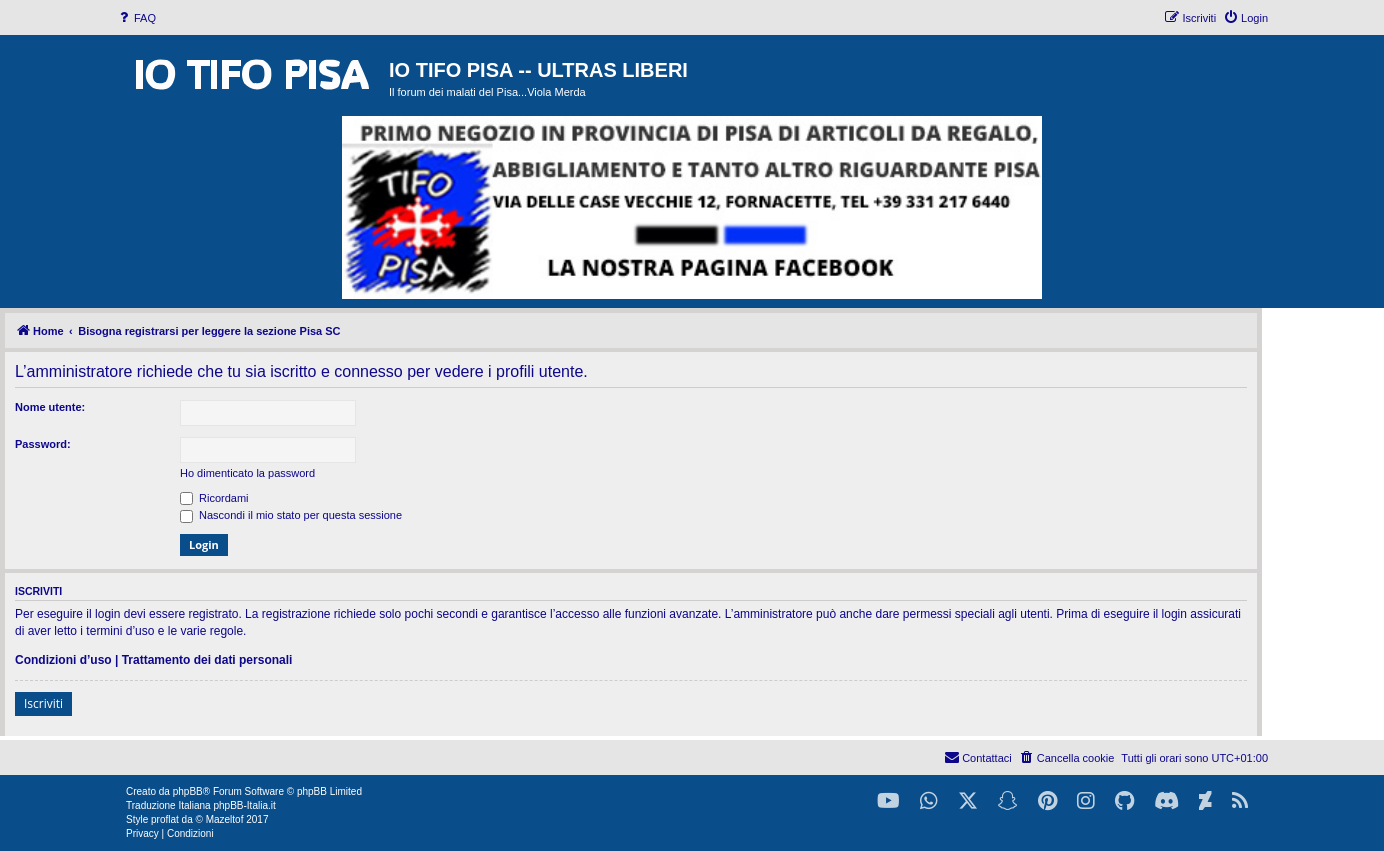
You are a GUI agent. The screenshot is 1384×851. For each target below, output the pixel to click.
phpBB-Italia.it (244, 805)
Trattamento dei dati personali (207, 660)
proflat (165, 819)
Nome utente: (50, 407)
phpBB (188, 791)
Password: (43, 444)
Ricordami (214, 498)
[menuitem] (136, 18)
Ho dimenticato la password (247, 473)
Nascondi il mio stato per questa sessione (291, 515)
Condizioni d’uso (63, 660)
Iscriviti (43, 703)
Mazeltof (225, 819)
